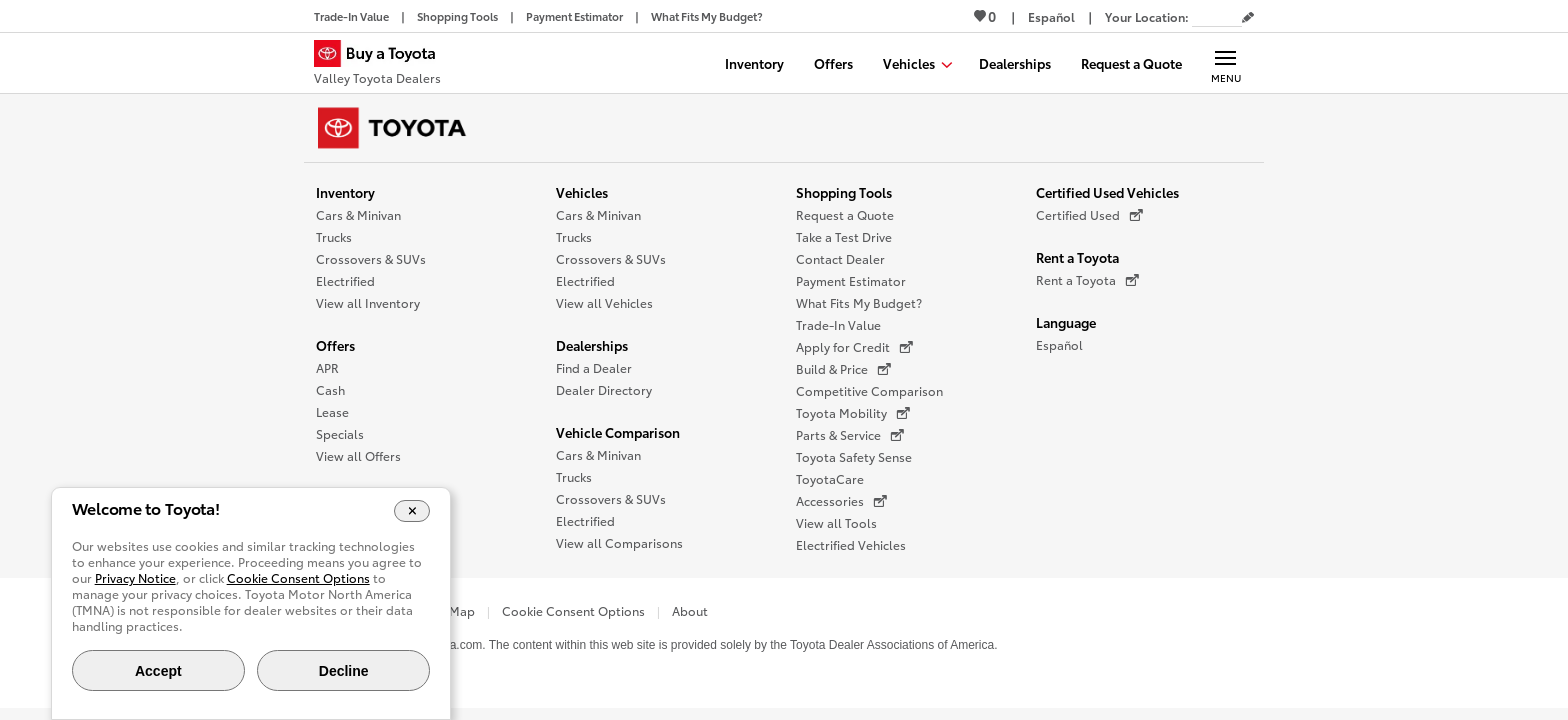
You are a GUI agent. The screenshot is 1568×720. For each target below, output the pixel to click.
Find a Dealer (594, 367)
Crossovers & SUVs (371, 258)
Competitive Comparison (869, 390)
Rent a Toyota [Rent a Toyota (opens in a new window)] (1087, 280)
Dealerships (592, 345)
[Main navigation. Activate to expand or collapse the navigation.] (1225, 63)
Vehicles (582, 192)
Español (1059, 344)
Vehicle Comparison (618, 432)
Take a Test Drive (844, 236)
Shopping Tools (844, 192)
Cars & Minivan (358, 214)
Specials (340, 433)
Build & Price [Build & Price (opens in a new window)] (843, 369)
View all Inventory (368, 302)
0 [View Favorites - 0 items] (985, 16)
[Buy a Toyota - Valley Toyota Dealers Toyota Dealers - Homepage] (383, 65)
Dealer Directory (604, 389)
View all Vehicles (604, 302)
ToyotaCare (830, 478)
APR (327, 367)
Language (1066, 322)
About (690, 610)
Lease (332, 411)
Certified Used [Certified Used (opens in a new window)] (1089, 215)
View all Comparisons (619, 542)
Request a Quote (845, 214)
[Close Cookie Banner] (412, 511)
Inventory (345, 192)
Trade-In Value (838, 324)
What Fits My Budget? (859, 302)
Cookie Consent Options (573, 610)
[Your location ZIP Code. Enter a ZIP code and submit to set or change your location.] (1217, 16)
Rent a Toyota (1077, 257)
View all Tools (836, 522)
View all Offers (358, 455)
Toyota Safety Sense (854, 456)
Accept (158, 671)
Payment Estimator (851, 280)
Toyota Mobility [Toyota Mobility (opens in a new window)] (853, 413)
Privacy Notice (135, 577)
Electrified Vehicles (851, 544)
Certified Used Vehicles (1107, 192)
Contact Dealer (840, 258)
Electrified (345, 280)
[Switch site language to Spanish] (1051, 16)
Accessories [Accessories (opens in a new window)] (841, 501)
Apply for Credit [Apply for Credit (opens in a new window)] (854, 347)
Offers (335, 345)
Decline (344, 671)
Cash (330, 389)
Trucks (334, 236)
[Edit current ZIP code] (1248, 18)
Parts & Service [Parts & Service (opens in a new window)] (850, 435)
